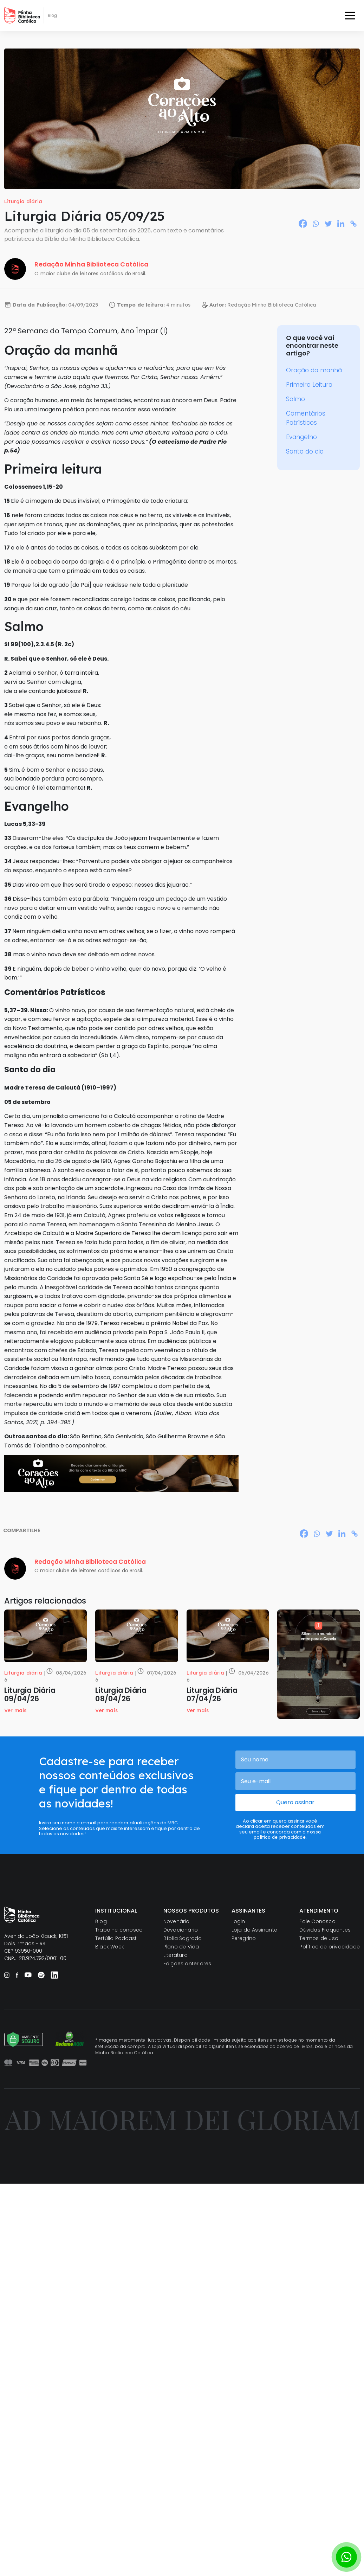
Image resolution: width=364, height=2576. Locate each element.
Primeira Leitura (309, 384)
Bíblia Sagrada (182, 1938)
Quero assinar (295, 1802)
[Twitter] (328, 223)
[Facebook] (302, 223)
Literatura (175, 1955)
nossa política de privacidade (287, 1834)
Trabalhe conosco (119, 1929)
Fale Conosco (317, 1921)
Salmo (295, 399)
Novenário (176, 1921)
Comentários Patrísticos (305, 418)
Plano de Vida (181, 1946)
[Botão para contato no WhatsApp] (346, 2557)
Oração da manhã (314, 370)
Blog (101, 1921)
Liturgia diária (23, 201)
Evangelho (301, 437)
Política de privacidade (329, 1946)
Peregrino (244, 1938)
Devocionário (180, 1929)
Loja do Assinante (254, 1929)
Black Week (109, 1946)
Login (238, 1921)
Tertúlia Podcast (116, 1938)
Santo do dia (305, 451)
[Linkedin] (340, 223)
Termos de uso (318, 1938)
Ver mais (15, 1710)
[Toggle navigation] (350, 15)
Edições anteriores (187, 1963)
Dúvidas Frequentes (325, 1929)
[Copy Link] (353, 223)
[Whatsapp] (315, 223)
